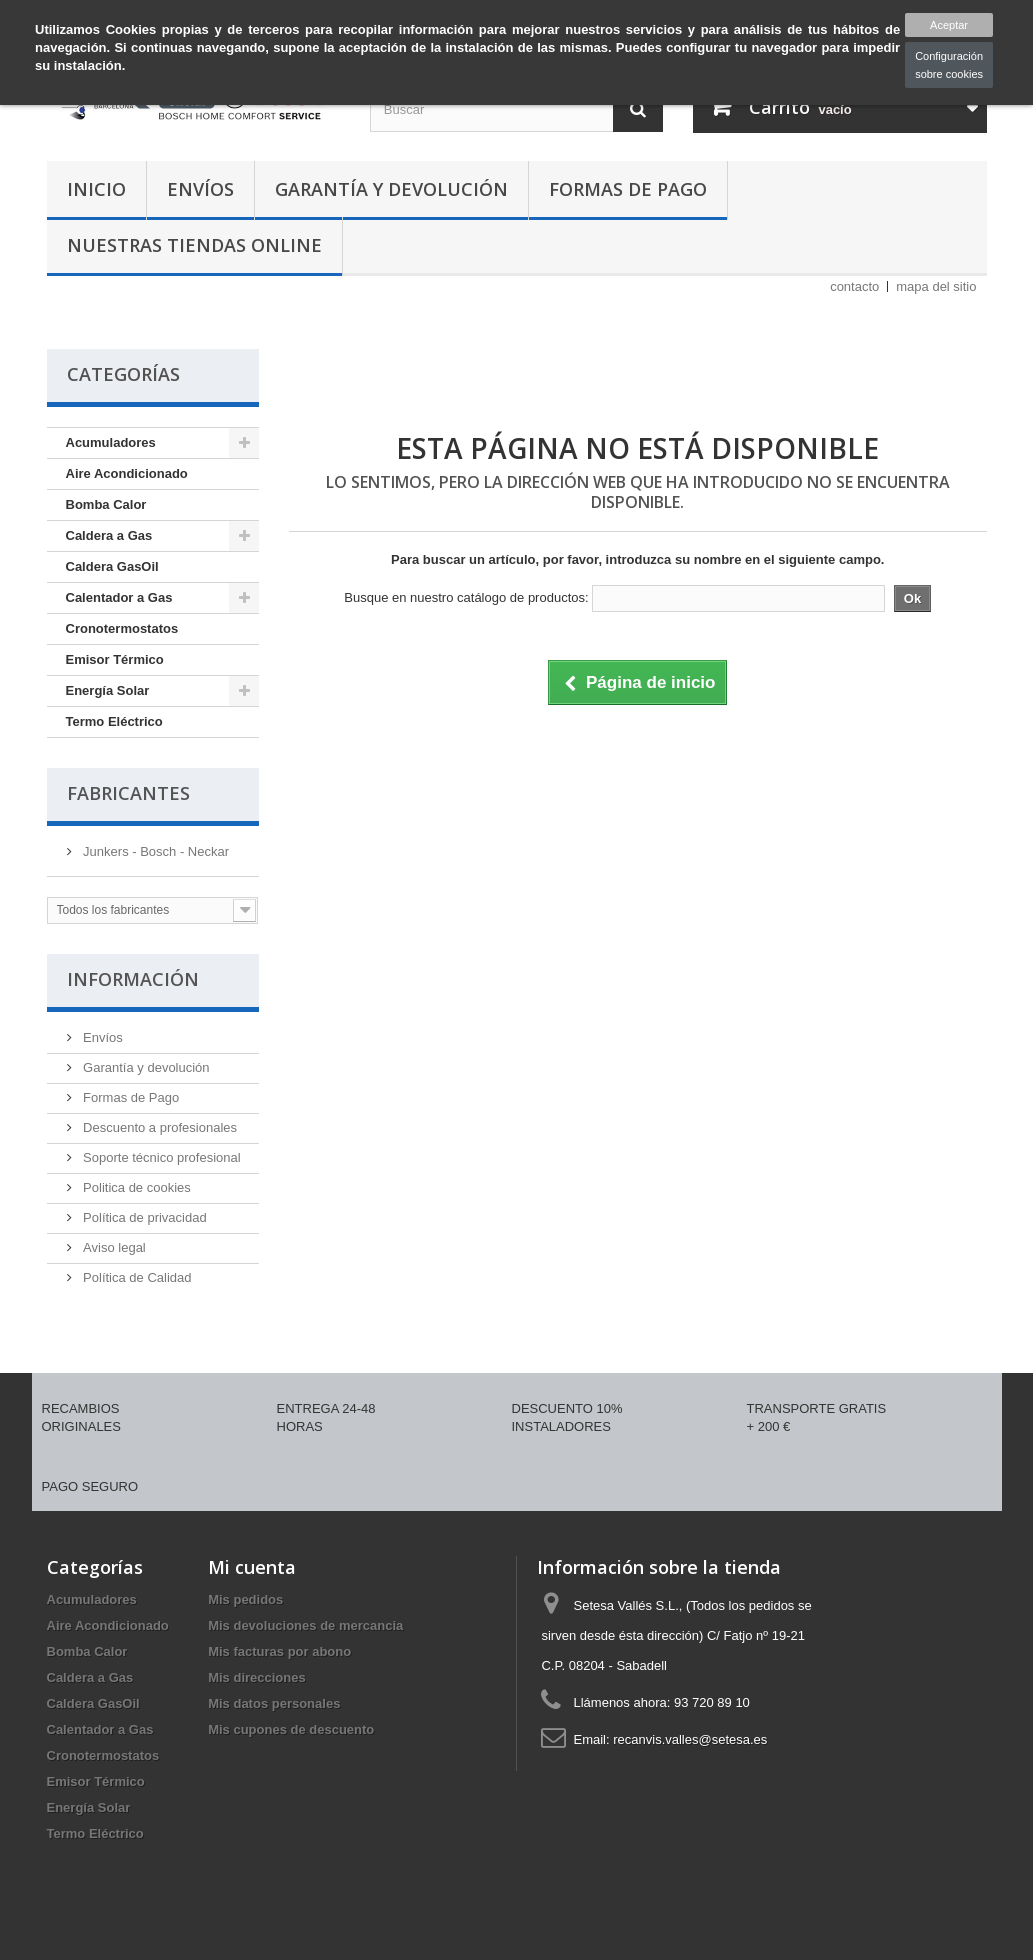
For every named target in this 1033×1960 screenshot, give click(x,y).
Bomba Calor (106, 504)
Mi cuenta (252, 1567)
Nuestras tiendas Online (194, 245)
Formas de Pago (628, 189)
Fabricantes (128, 793)
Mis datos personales (274, 1703)
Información (133, 979)
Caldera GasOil (112, 566)
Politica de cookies (135, 1187)
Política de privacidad (143, 1217)
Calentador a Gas (119, 597)
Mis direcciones (257, 1677)
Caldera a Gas (109, 535)
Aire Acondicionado (127, 473)
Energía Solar (108, 690)
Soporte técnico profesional (160, 1157)
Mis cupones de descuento (291, 1729)
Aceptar (949, 25)
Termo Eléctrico (114, 721)
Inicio (96, 189)
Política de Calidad (136, 1277)
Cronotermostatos (122, 628)
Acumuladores (111, 442)
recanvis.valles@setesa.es (690, 1739)
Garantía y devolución (391, 189)
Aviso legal (113, 1247)
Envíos (200, 189)
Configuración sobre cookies (949, 65)
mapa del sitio (936, 286)
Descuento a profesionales (159, 1127)
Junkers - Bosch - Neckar (155, 851)
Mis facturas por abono (279, 1651)
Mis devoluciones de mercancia (305, 1625)
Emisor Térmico (115, 659)
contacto (854, 286)
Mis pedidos (245, 1599)
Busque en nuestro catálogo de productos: (466, 597)
